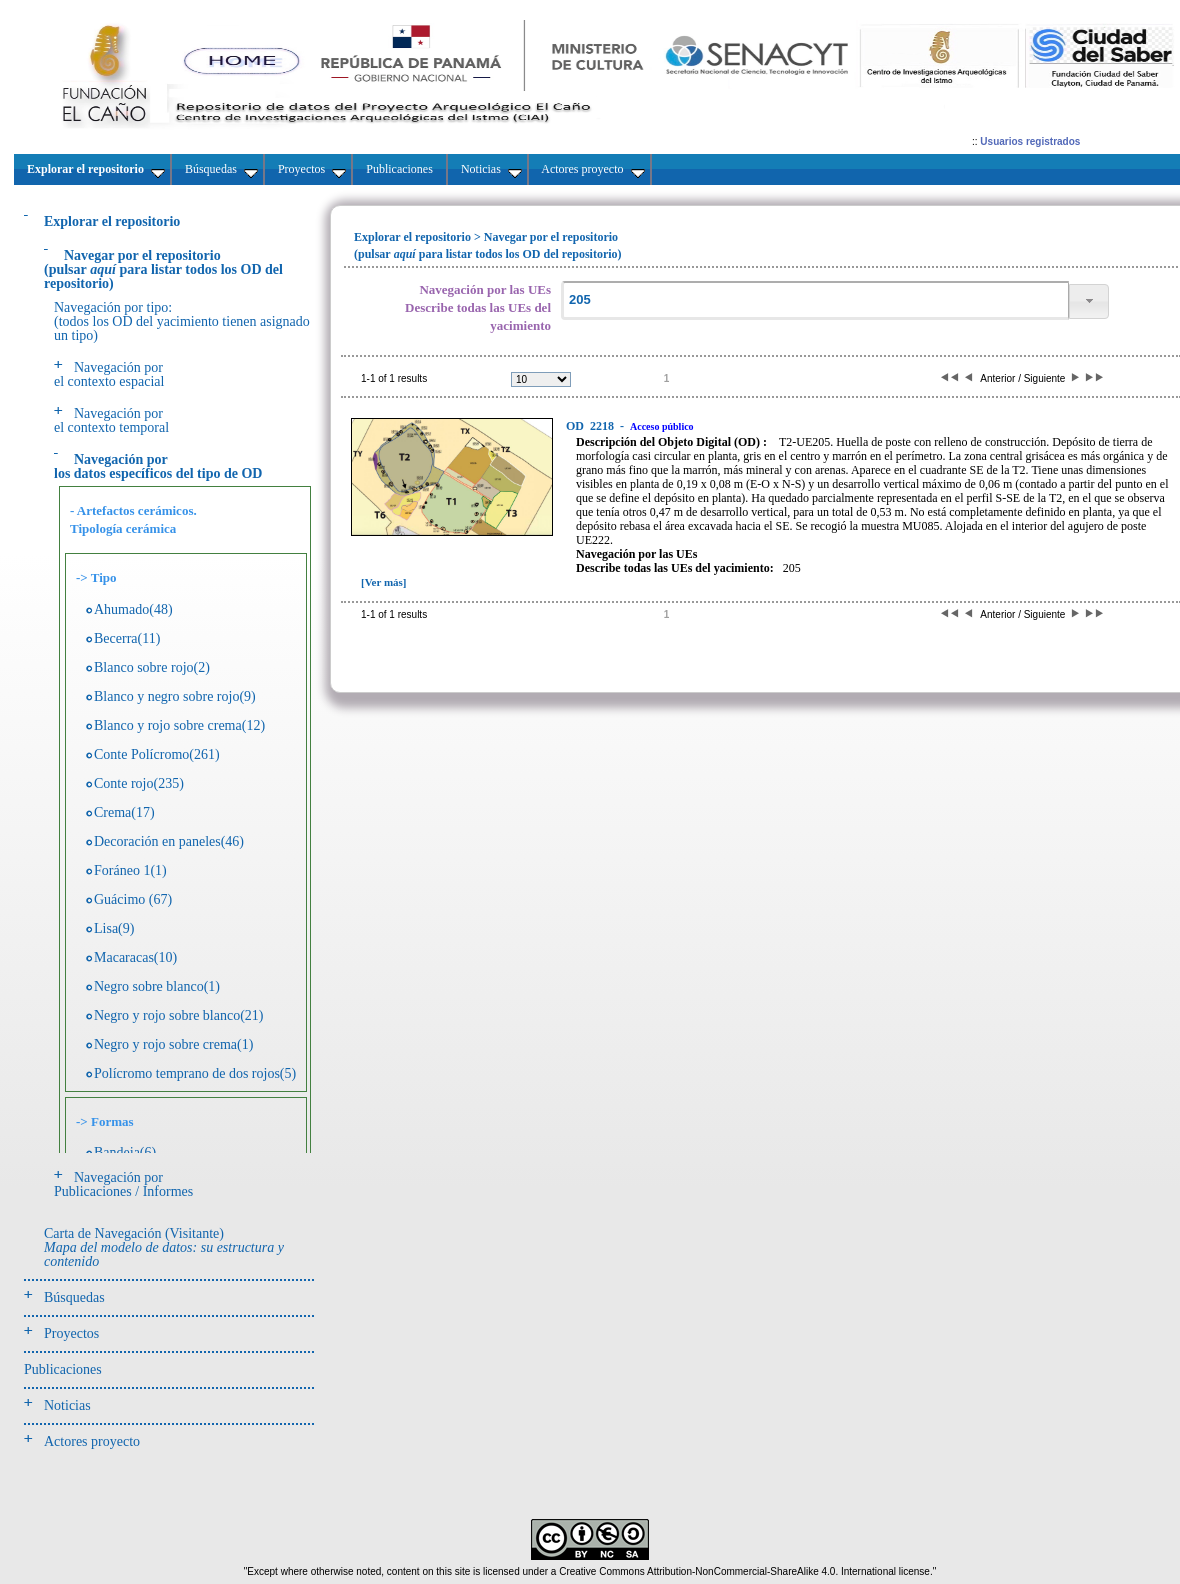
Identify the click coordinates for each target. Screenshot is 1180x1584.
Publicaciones (63, 1369)
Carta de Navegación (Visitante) (164, 1247)
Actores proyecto (92, 1441)
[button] (1089, 301)
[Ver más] (384, 582)
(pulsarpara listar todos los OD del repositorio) (163, 269)
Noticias (67, 1405)
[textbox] (815, 300)
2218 (591, 426)
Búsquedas (74, 1297)
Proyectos (71, 1333)
